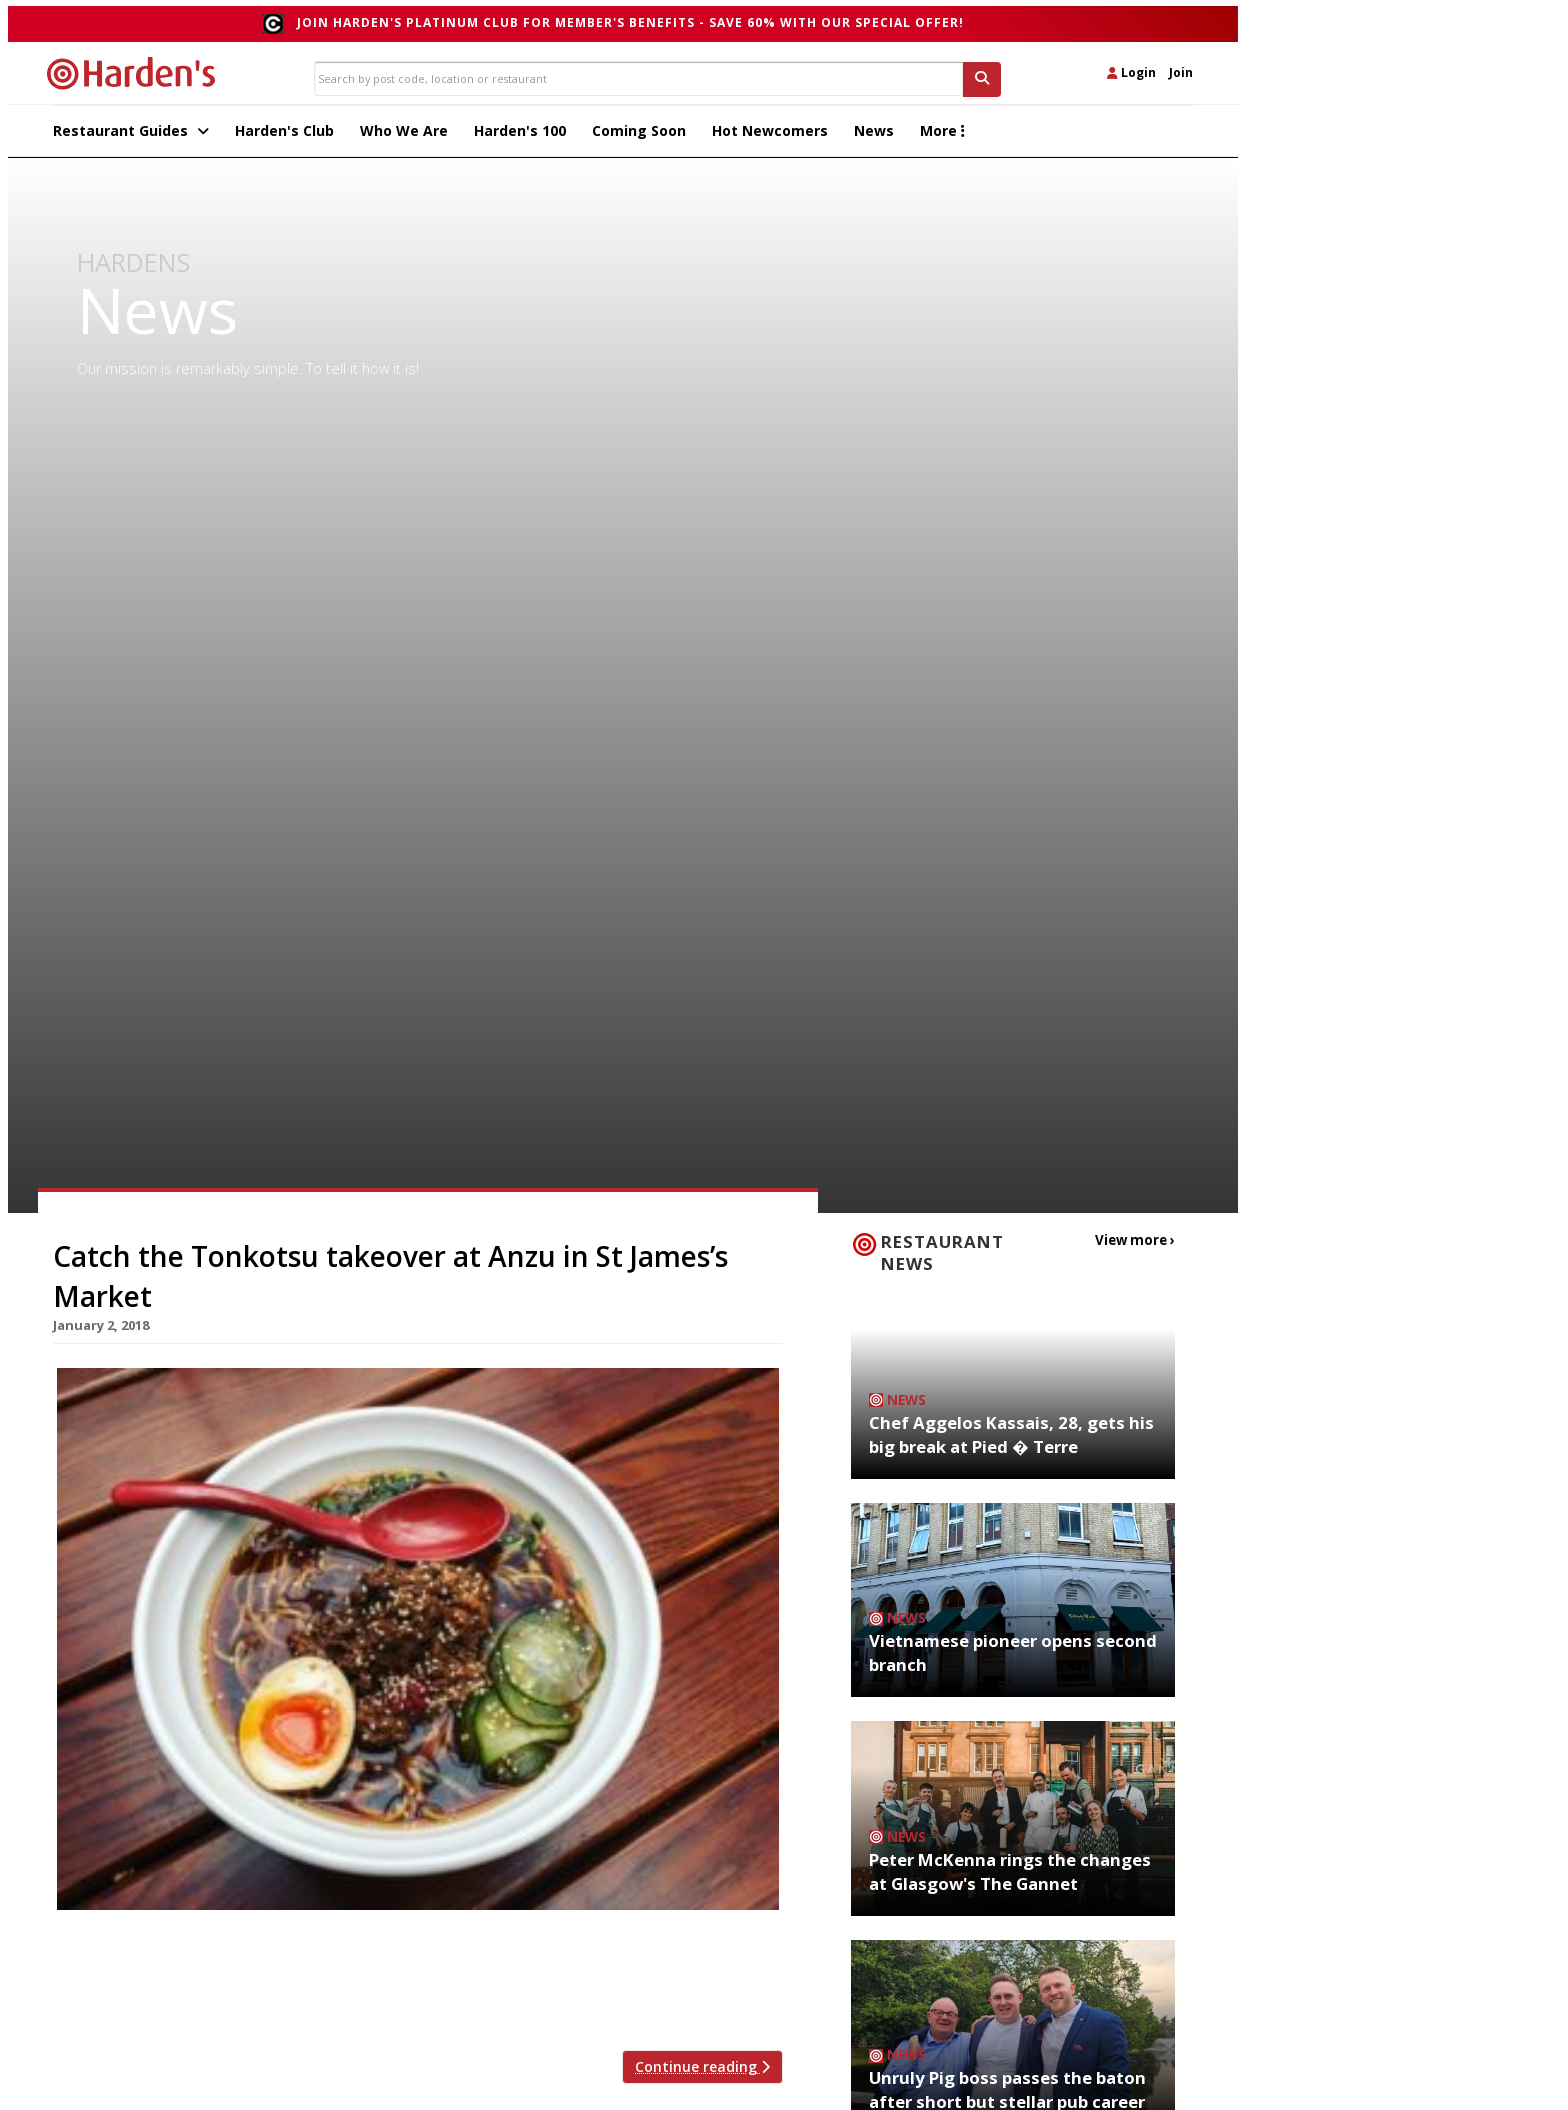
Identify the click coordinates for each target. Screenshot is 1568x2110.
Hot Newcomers (770, 135)
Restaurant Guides (131, 135)
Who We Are (404, 135)
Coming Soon (639, 135)
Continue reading (702, 2071)
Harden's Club (284, 135)
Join (1181, 72)
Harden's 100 (520, 135)
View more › (1138, 1244)
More (942, 135)
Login (1131, 72)
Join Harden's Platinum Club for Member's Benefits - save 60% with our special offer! (630, 22)
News (874, 135)
